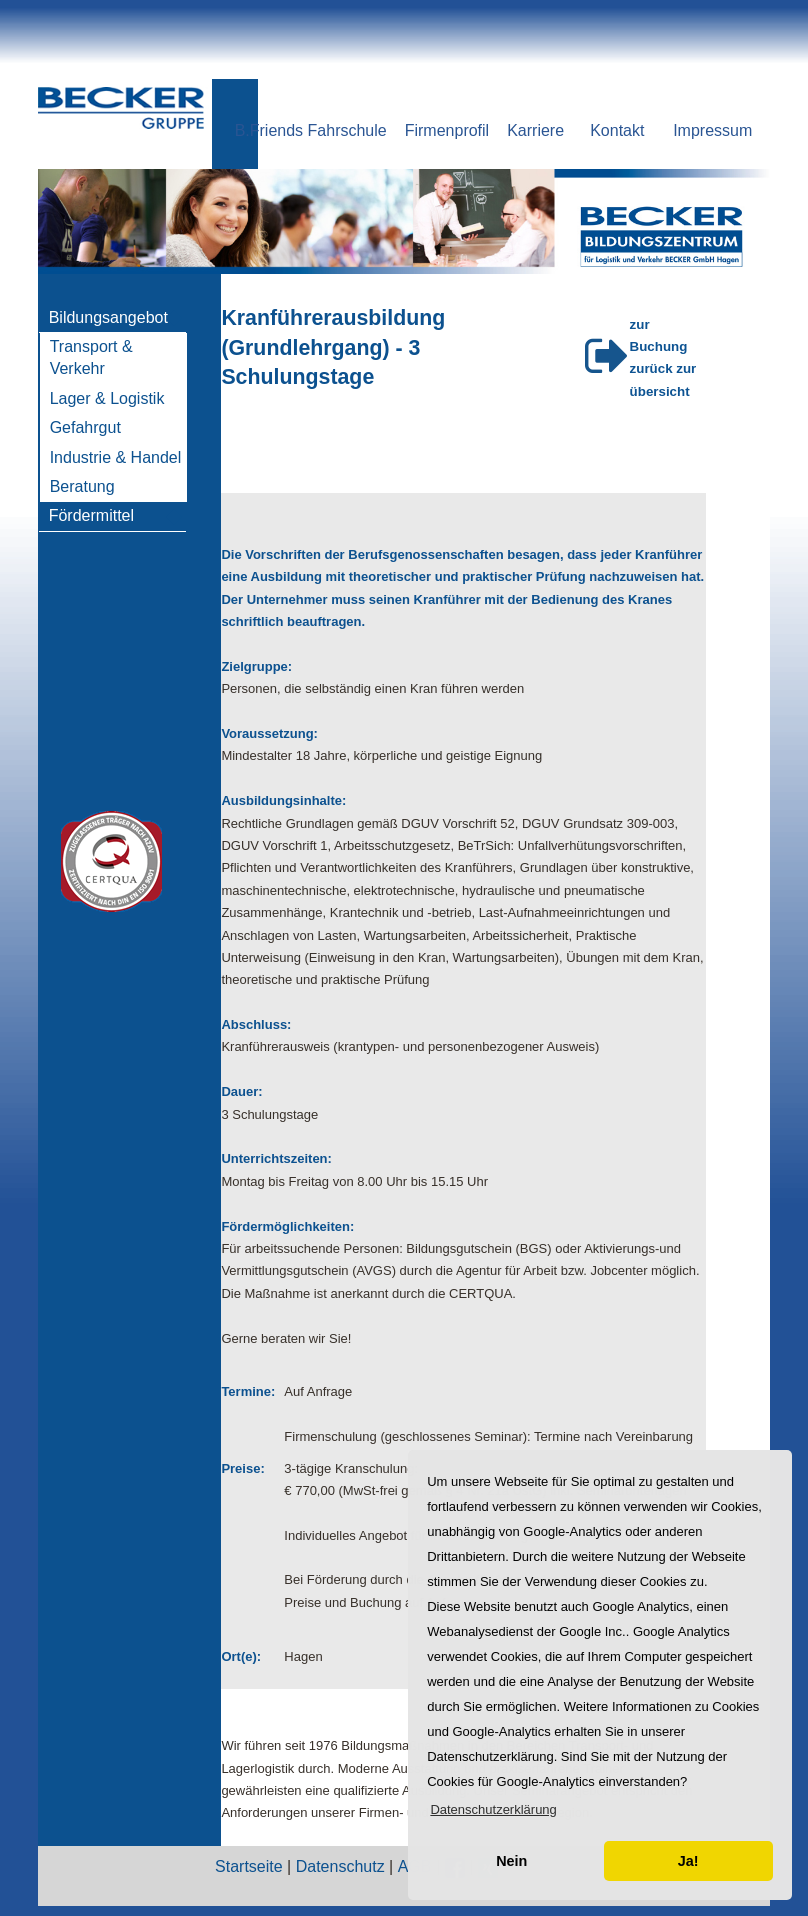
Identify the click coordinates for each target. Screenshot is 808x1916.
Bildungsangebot (108, 317)
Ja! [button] (688, 1861)
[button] (493, 1809)
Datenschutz (340, 1866)
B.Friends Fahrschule (311, 130)
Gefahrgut (85, 427)
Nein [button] (511, 1861)
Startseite (249, 1866)
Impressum (712, 130)
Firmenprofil (447, 130)
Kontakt (617, 130)
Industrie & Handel (116, 457)
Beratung (82, 486)
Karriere (535, 130)
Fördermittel (91, 515)
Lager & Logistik (107, 398)
